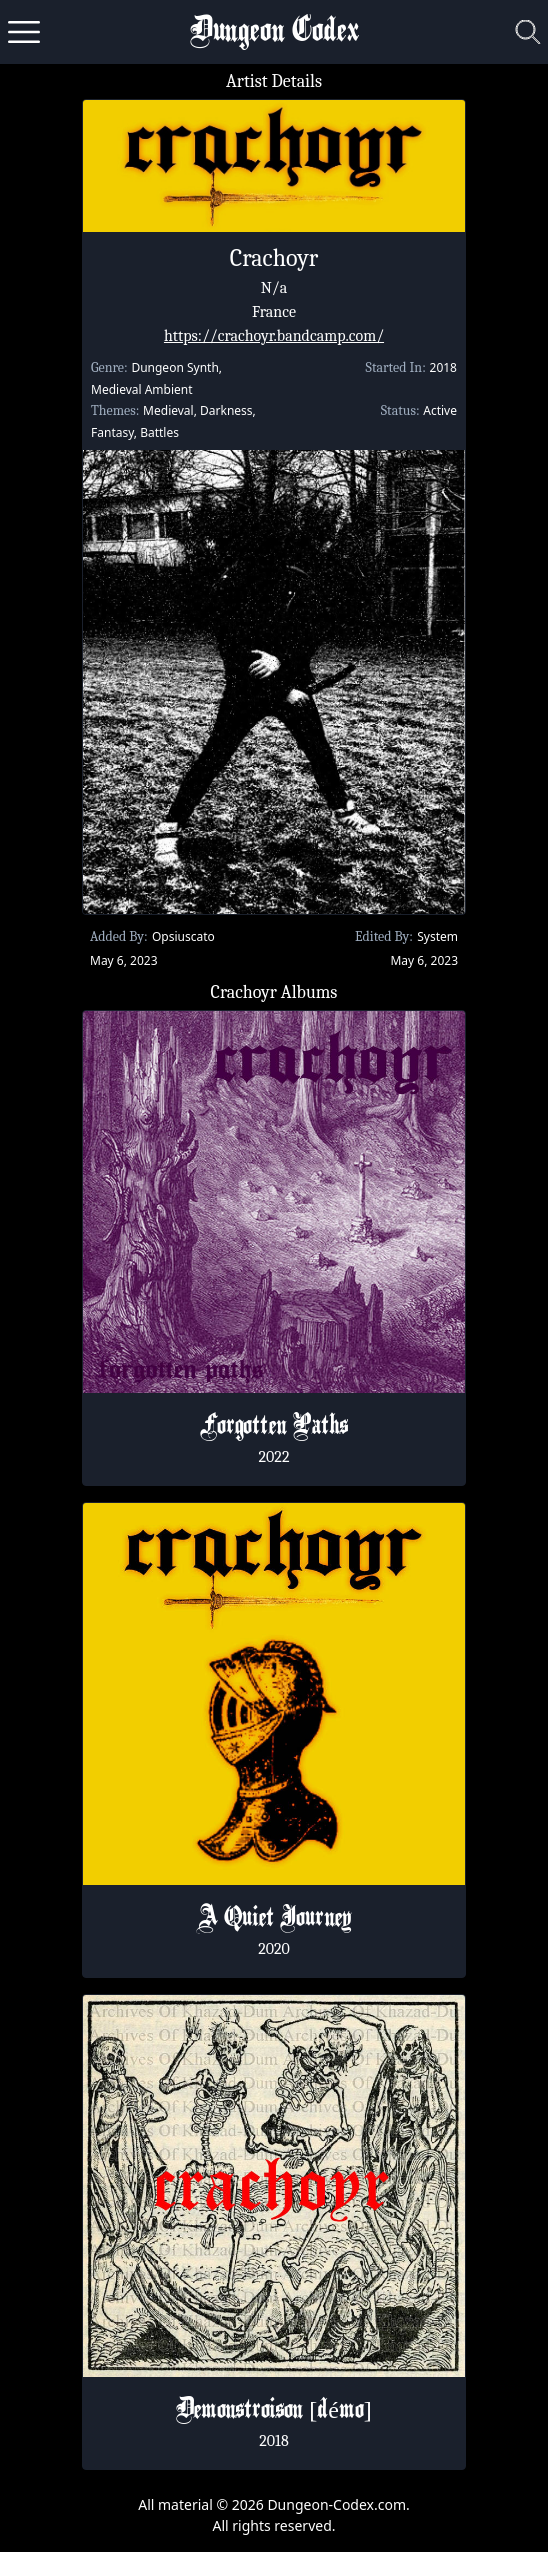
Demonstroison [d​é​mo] (274, 2411)
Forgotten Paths (274, 1427)
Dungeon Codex (274, 32)
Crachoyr (274, 258)
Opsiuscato (183, 936)
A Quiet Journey (274, 1919)
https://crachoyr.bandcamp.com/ (274, 336)
